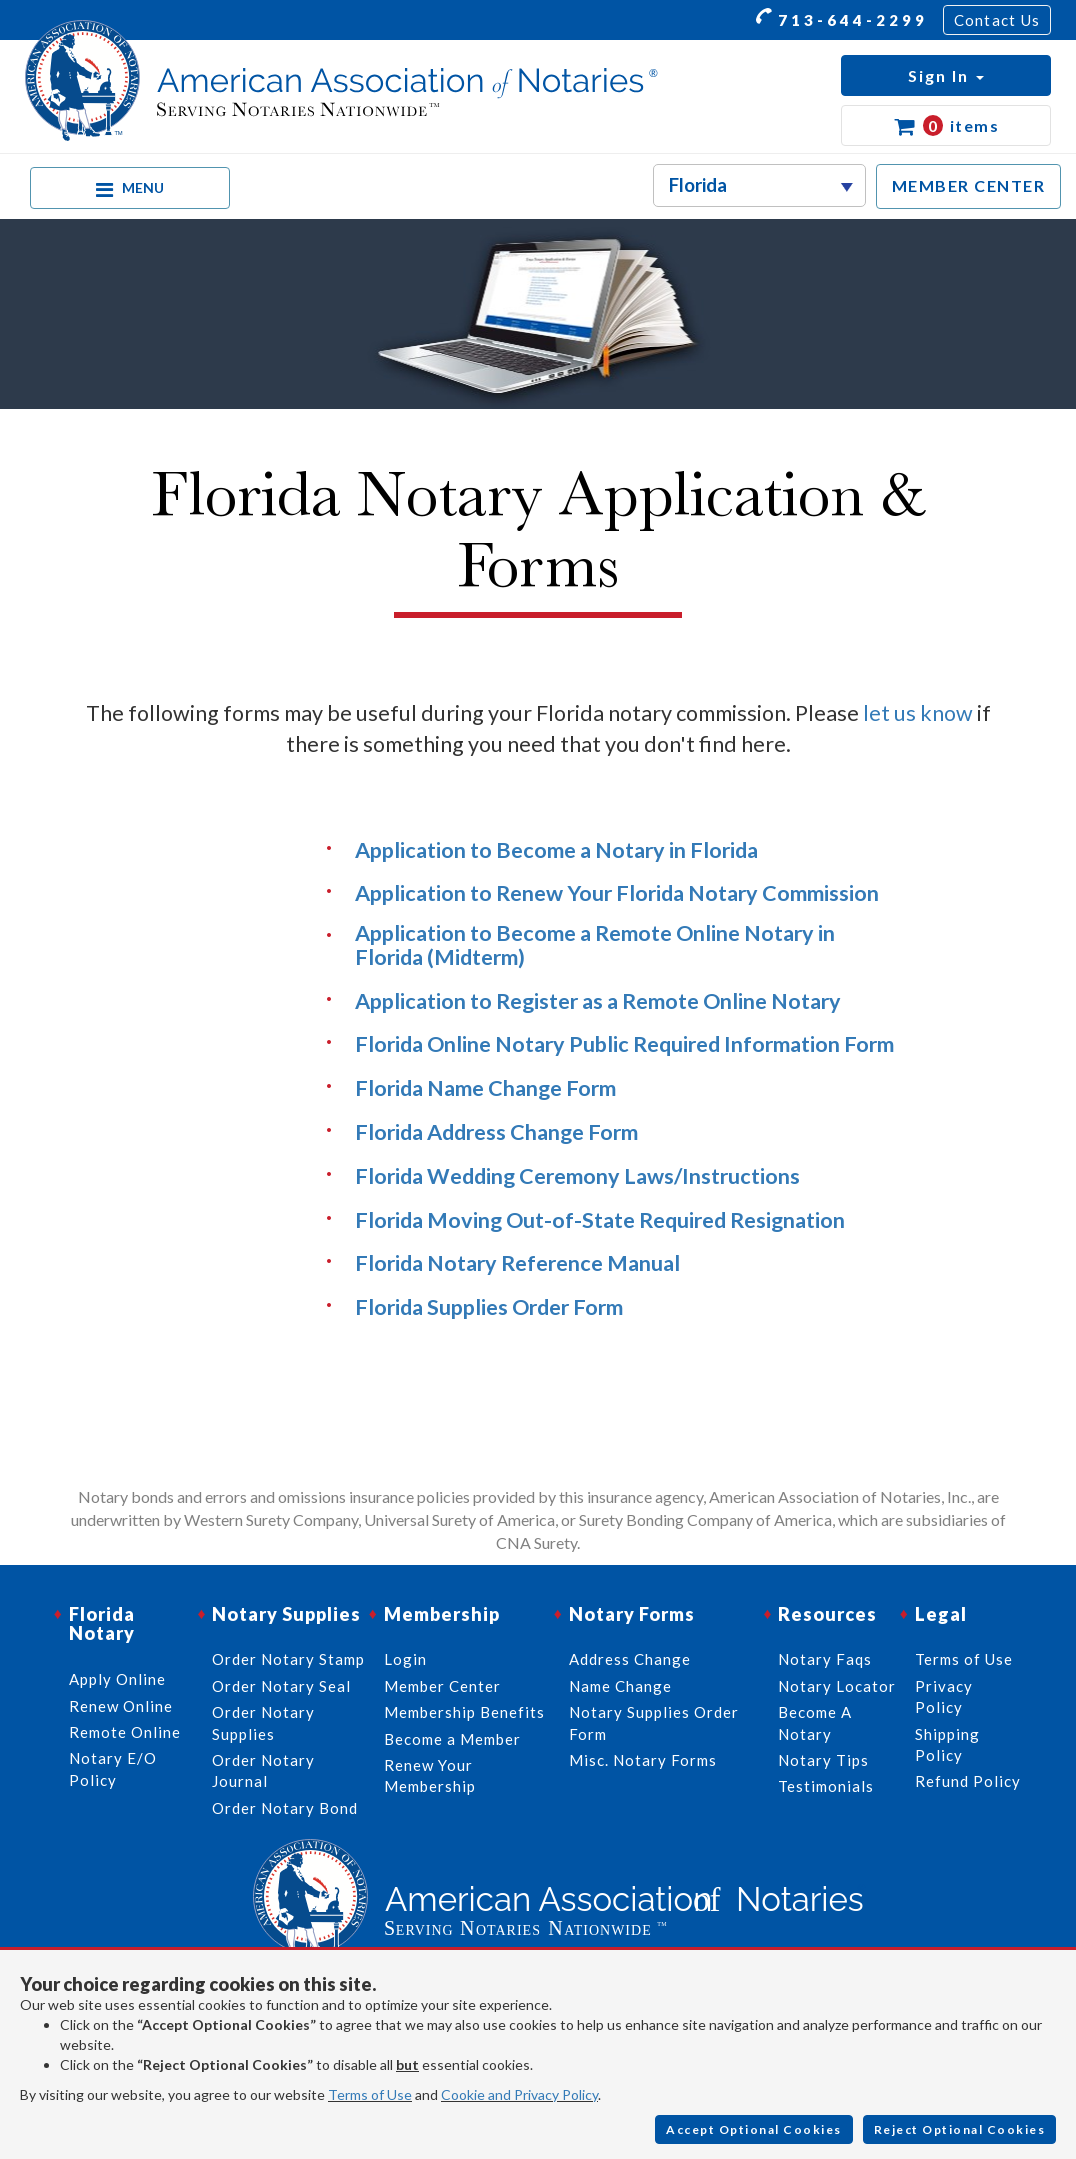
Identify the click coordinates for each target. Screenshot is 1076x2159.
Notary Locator (837, 1686)
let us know (918, 713)
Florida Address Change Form (496, 1132)
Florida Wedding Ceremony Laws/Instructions (577, 1176)
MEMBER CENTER (969, 185)
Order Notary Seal (281, 1686)
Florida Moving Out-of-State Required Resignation (600, 1220)
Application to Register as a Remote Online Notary (598, 1001)
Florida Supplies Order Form (489, 1307)
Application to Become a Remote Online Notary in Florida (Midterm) (595, 945)
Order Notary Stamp (288, 1659)
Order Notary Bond (285, 1808)
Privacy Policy (944, 1696)
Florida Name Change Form (485, 1088)
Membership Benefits (464, 1712)
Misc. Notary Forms (643, 1760)
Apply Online (117, 1679)
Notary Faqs (825, 1659)
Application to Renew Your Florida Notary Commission (617, 893)
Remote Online (125, 1732)
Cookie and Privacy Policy (519, 2094)
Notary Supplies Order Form (654, 1722)
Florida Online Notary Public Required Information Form (624, 1044)
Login (405, 1659)
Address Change (630, 1659)
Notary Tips (823, 1760)
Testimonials (826, 1786)
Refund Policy (968, 1781)
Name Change (620, 1686)
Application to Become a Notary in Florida (556, 850)
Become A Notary (815, 1722)
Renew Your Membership (430, 1775)
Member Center (442, 1686)
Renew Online (121, 1706)
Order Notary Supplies (263, 1722)
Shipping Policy (947, 1744)
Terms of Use (370, 2094)
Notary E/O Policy (113, 1768)
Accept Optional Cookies (754, 2129)
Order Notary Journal (263, 1770)
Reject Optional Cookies (960, 2129)
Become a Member (452, 1739)
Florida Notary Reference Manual (517, 1263)
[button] (946, 75)
